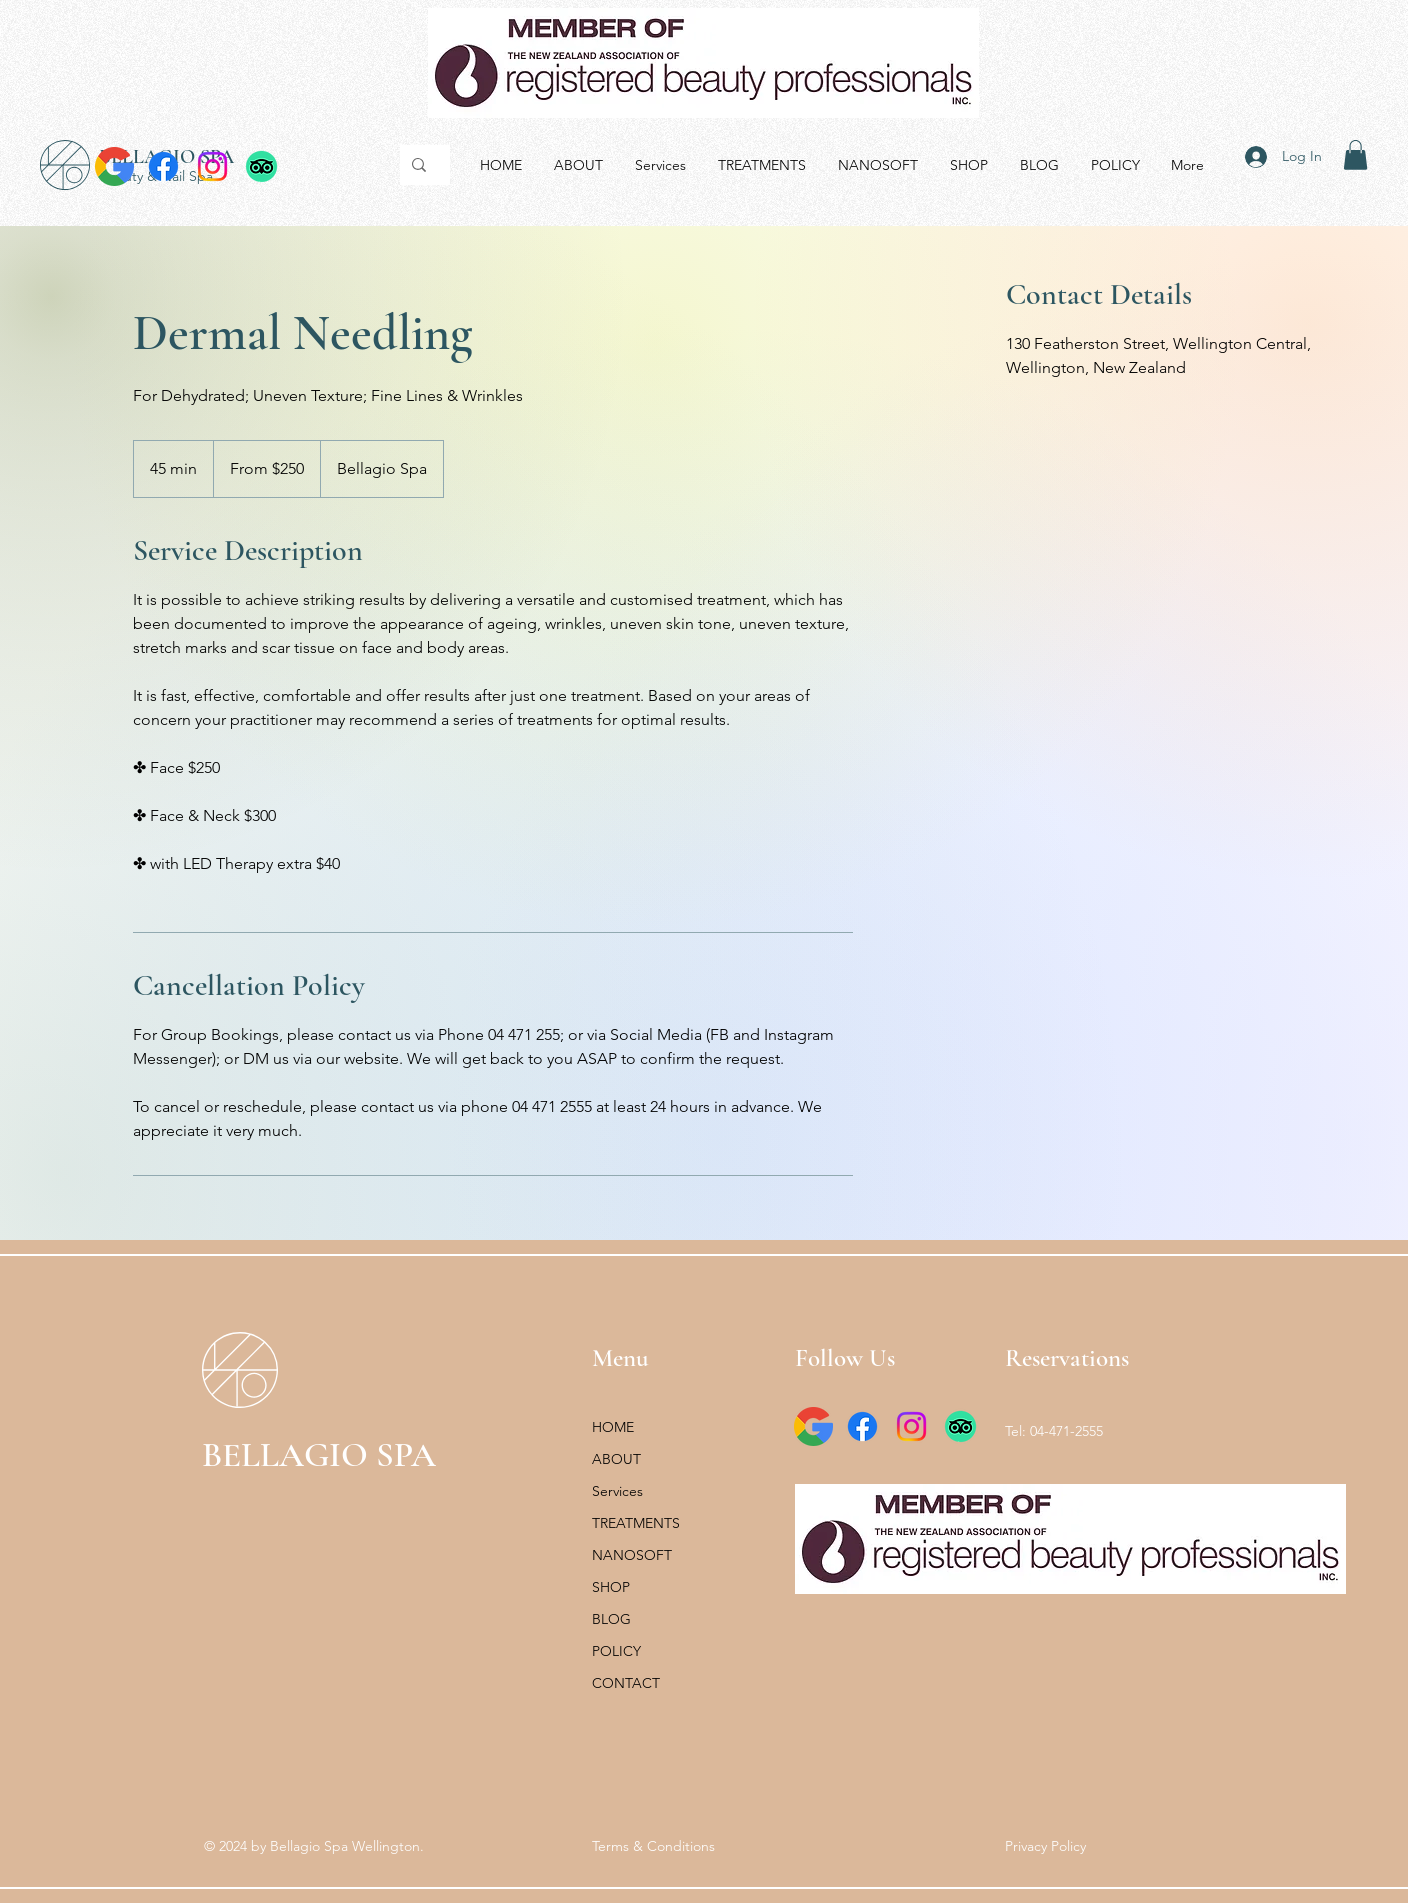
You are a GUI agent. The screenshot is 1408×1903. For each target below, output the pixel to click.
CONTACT (626, 1683)
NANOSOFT (632, 1555)
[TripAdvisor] (261, 166)
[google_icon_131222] (114, 166)
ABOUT (616, 1459)
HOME (613, 1427)
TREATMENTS (636, 1523)
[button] (1355, 155)
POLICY (616, 1651)
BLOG (611, 1619)
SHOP (611, 1587)
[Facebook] (163, 166)
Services (617, 1491)
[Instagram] (212, 166)
